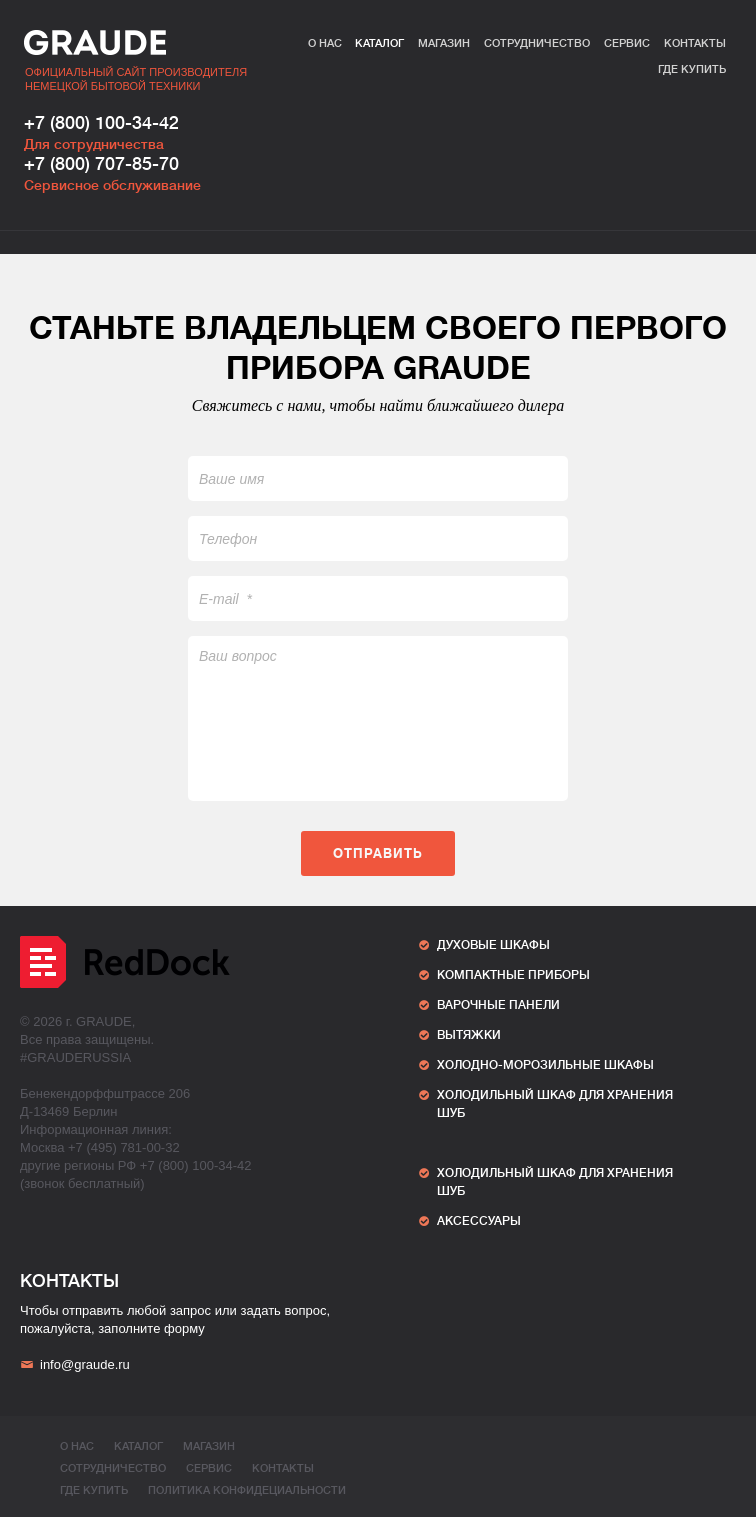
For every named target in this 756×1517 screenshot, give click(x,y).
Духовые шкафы (493, 945)
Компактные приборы (513, 975)
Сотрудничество (537, 43)
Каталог (379, 43)
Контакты (695, 43)
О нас (325, 43)
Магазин (444, 43)
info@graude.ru (75, 1364)
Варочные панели (498, 1005)
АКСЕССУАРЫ (479, 1221)
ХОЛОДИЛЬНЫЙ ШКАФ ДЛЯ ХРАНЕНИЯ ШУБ (555, 1104)
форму (184, 1328)
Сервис (627, 43)
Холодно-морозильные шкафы (545, 1065)
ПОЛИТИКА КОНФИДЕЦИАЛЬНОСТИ (247, 1490)
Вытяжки (469, 1035)
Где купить (692, 69)
